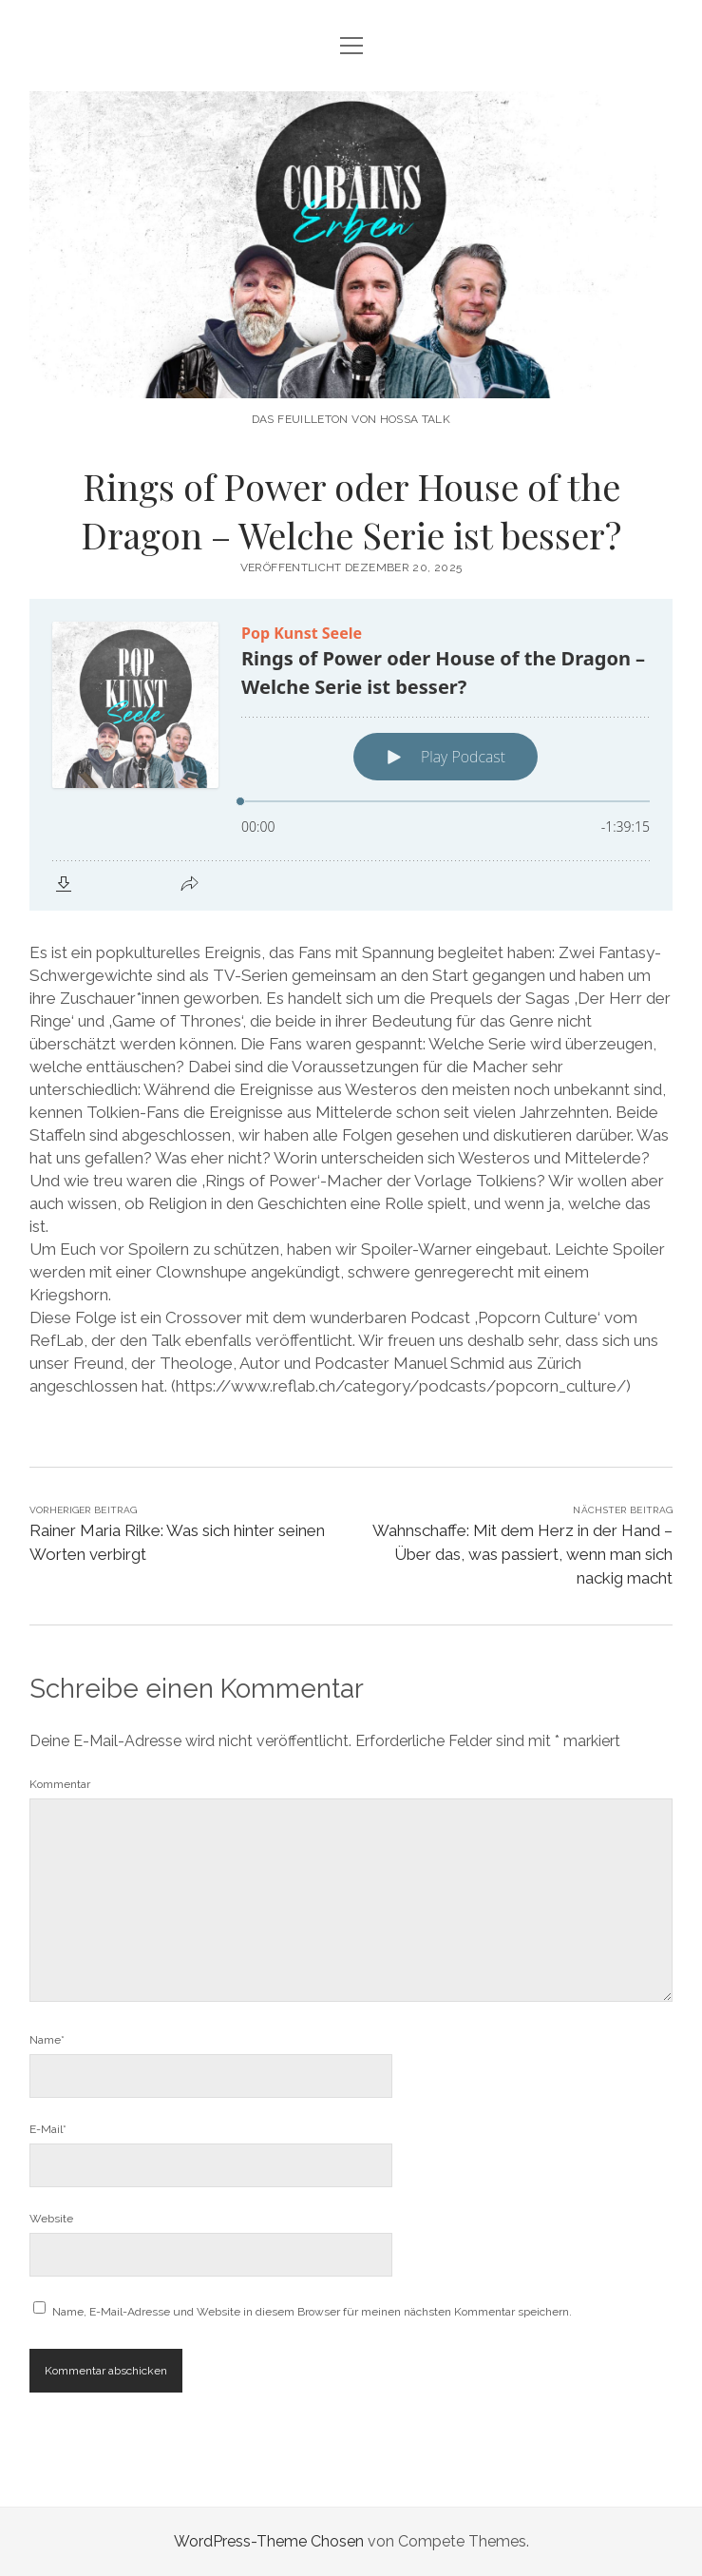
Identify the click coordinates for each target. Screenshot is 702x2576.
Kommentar (59, 1784)
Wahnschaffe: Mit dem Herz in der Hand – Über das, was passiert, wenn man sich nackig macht (522, 1554)
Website (51, 2218)
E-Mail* (47, 2129)
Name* (47, 2040)
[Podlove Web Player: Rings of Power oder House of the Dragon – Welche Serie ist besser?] (351, 755)
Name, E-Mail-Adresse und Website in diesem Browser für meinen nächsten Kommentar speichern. (312, 2311)
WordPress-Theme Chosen (269, 2541)
